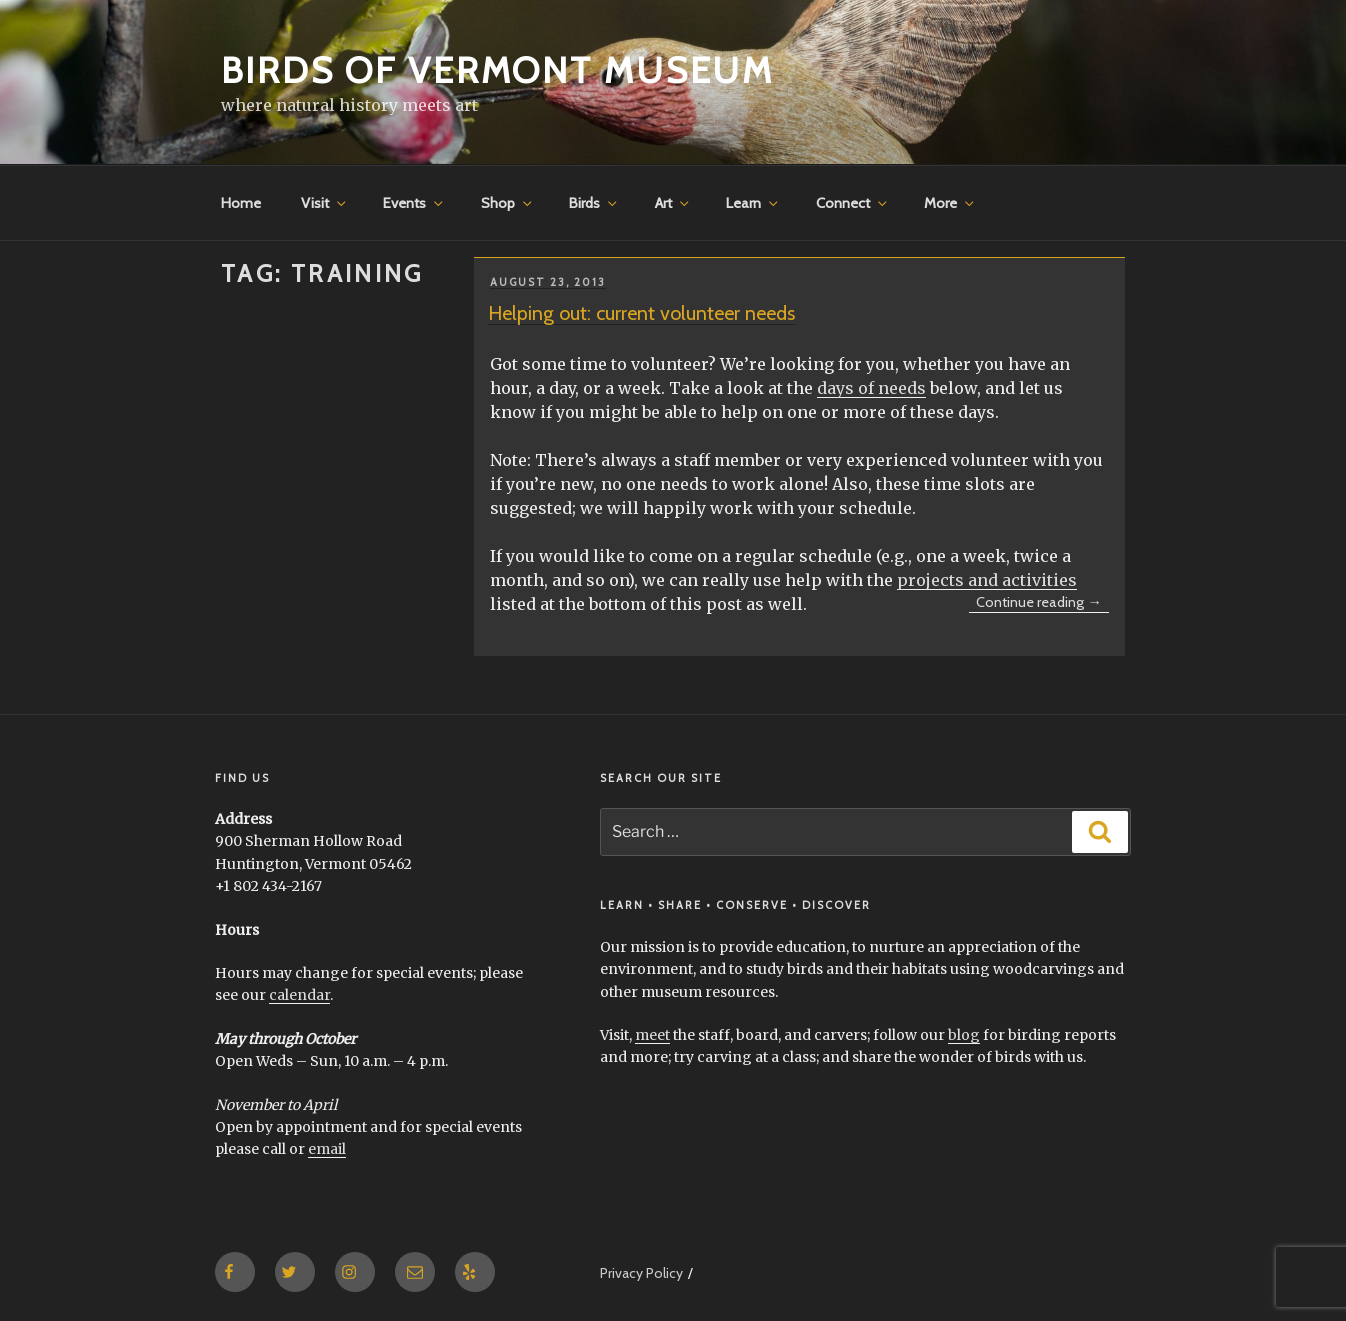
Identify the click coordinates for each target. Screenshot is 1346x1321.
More (950, 203)
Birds (594, 203)
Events (414, 203)
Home (241, 203)
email (327, 1149)
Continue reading (1042, 603)
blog (964, 1035)
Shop (508, 203)
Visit (325, 203)
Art (673, 203)
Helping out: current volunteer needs (641, 313)
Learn (753, 203)
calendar (299, 995)
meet (652, 1035)
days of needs (871, 388)
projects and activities (987, 580)
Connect (853, 203)
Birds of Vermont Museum (497, 70)
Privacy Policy (641, 1273)
